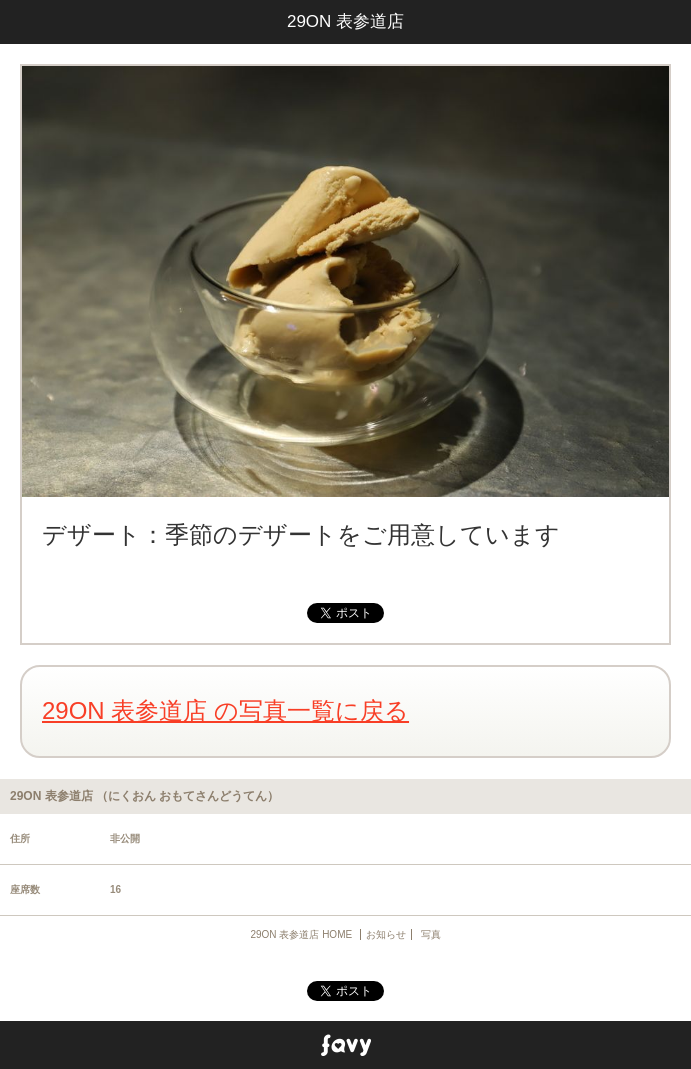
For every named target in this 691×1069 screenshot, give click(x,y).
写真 (431, 934)
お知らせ (386, 934)
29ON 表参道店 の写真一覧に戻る (225, 710)
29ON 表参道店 (345, 21)
